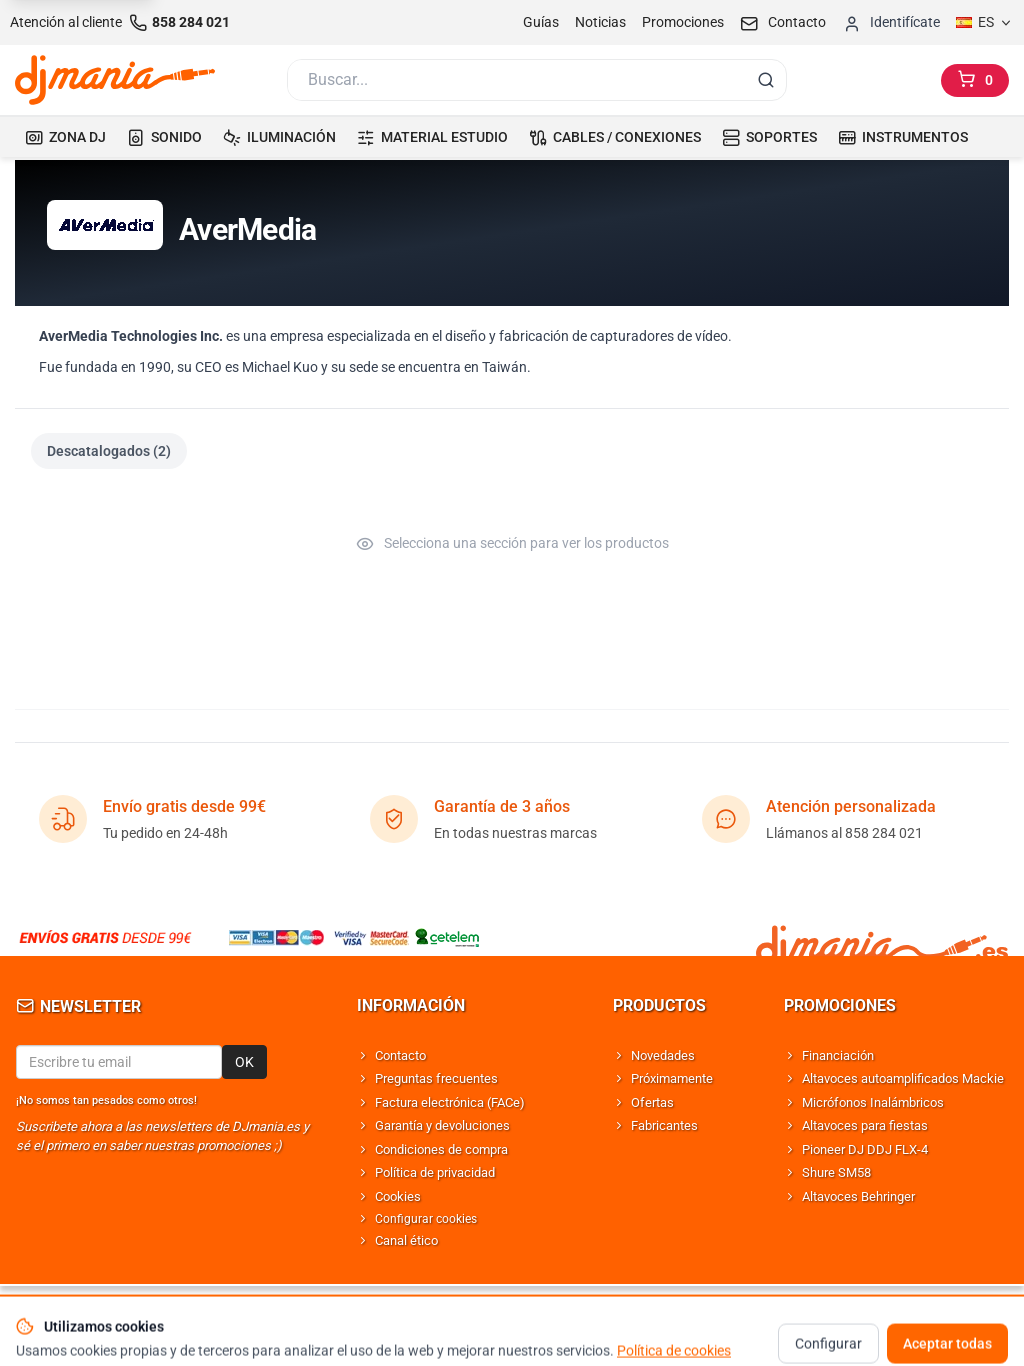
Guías (541, 22)
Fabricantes (664, 1125)
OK (244, 1062)
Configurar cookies (426, 1219)
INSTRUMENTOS (903, 137)
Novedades (663, 1055)
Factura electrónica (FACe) (450, 1102)
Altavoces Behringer (858, 1196)
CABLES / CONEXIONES (615, 137)
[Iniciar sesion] (891, 22)
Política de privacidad (435, 1172)
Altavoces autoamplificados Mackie (903, 1078)
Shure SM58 (836, 1172)
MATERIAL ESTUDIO (432, 137)
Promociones (683, 22)
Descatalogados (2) (109, 451)
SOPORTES (769, 137)
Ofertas (652, 1102)
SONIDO (164, 137)
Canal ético (406, 1240)
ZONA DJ (65, 137)
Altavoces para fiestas (865, 1125)
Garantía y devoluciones (442, 1125)
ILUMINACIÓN (279, 137)
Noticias (600, 22)
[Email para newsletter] (119, 1062)
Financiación (838, 1055)
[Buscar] (515, 80)
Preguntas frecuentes (436, 1078)
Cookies (398, 1196)
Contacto (400, 1055)
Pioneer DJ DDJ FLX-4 (865, 1149)
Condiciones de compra (441, 1149)
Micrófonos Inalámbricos (873, 1102)
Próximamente (672, 1078)
